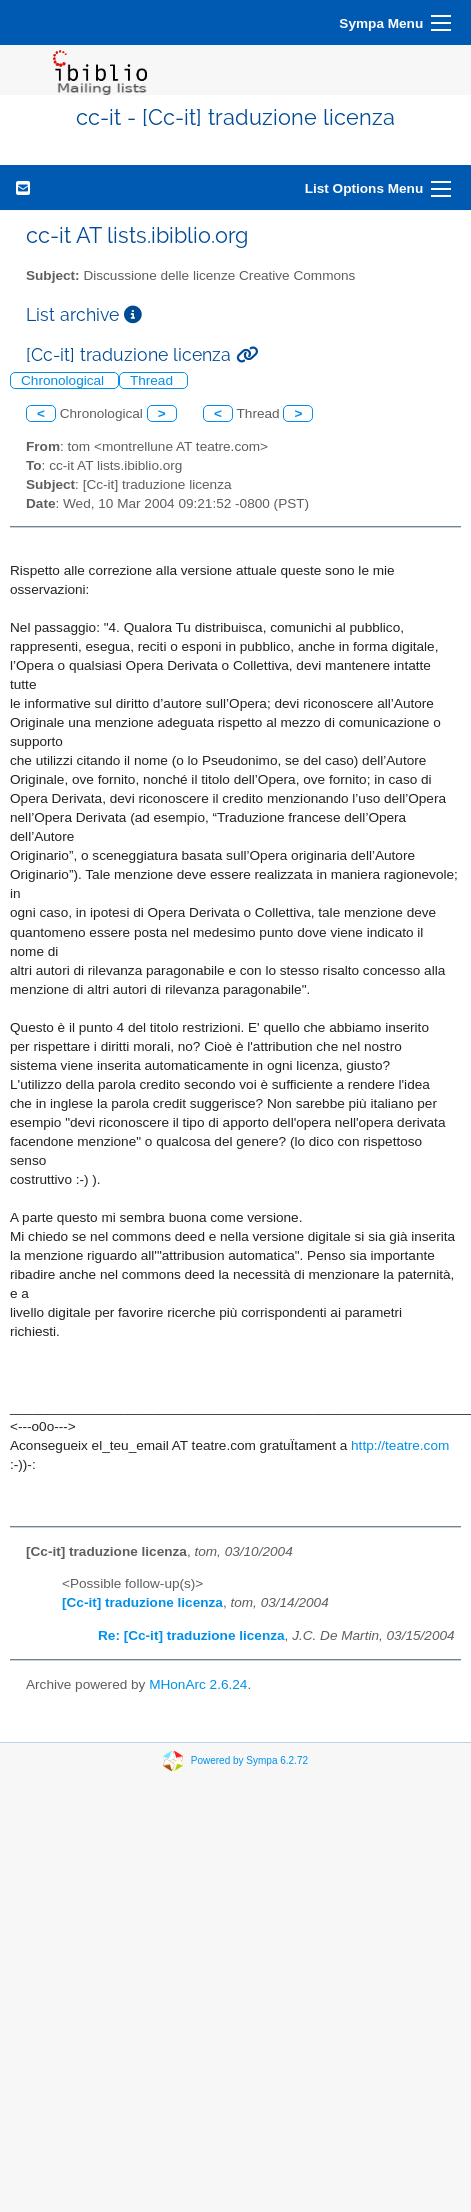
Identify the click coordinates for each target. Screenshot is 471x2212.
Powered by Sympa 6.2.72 (249, 1759)
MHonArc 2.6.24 (198, 1684)
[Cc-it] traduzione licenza (142, 1602)
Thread (153, 380)
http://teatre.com (400, 1445)
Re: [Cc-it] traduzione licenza (191, 1635)
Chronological (64, 380)
